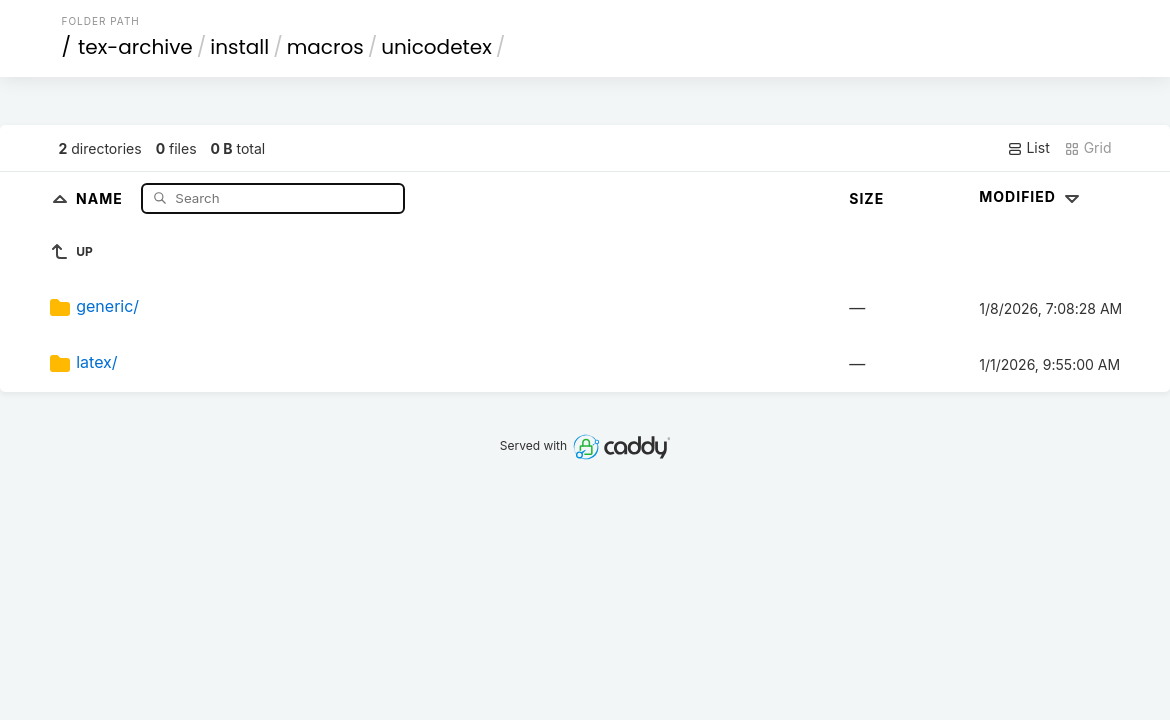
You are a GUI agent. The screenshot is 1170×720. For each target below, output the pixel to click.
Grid (1088, 148)
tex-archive (135, 47)
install (239, 47)
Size (866, 198)
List (1028, 148)
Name (101, 197)
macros (325, 47)
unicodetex (436, 47)
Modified (1031, 196)
